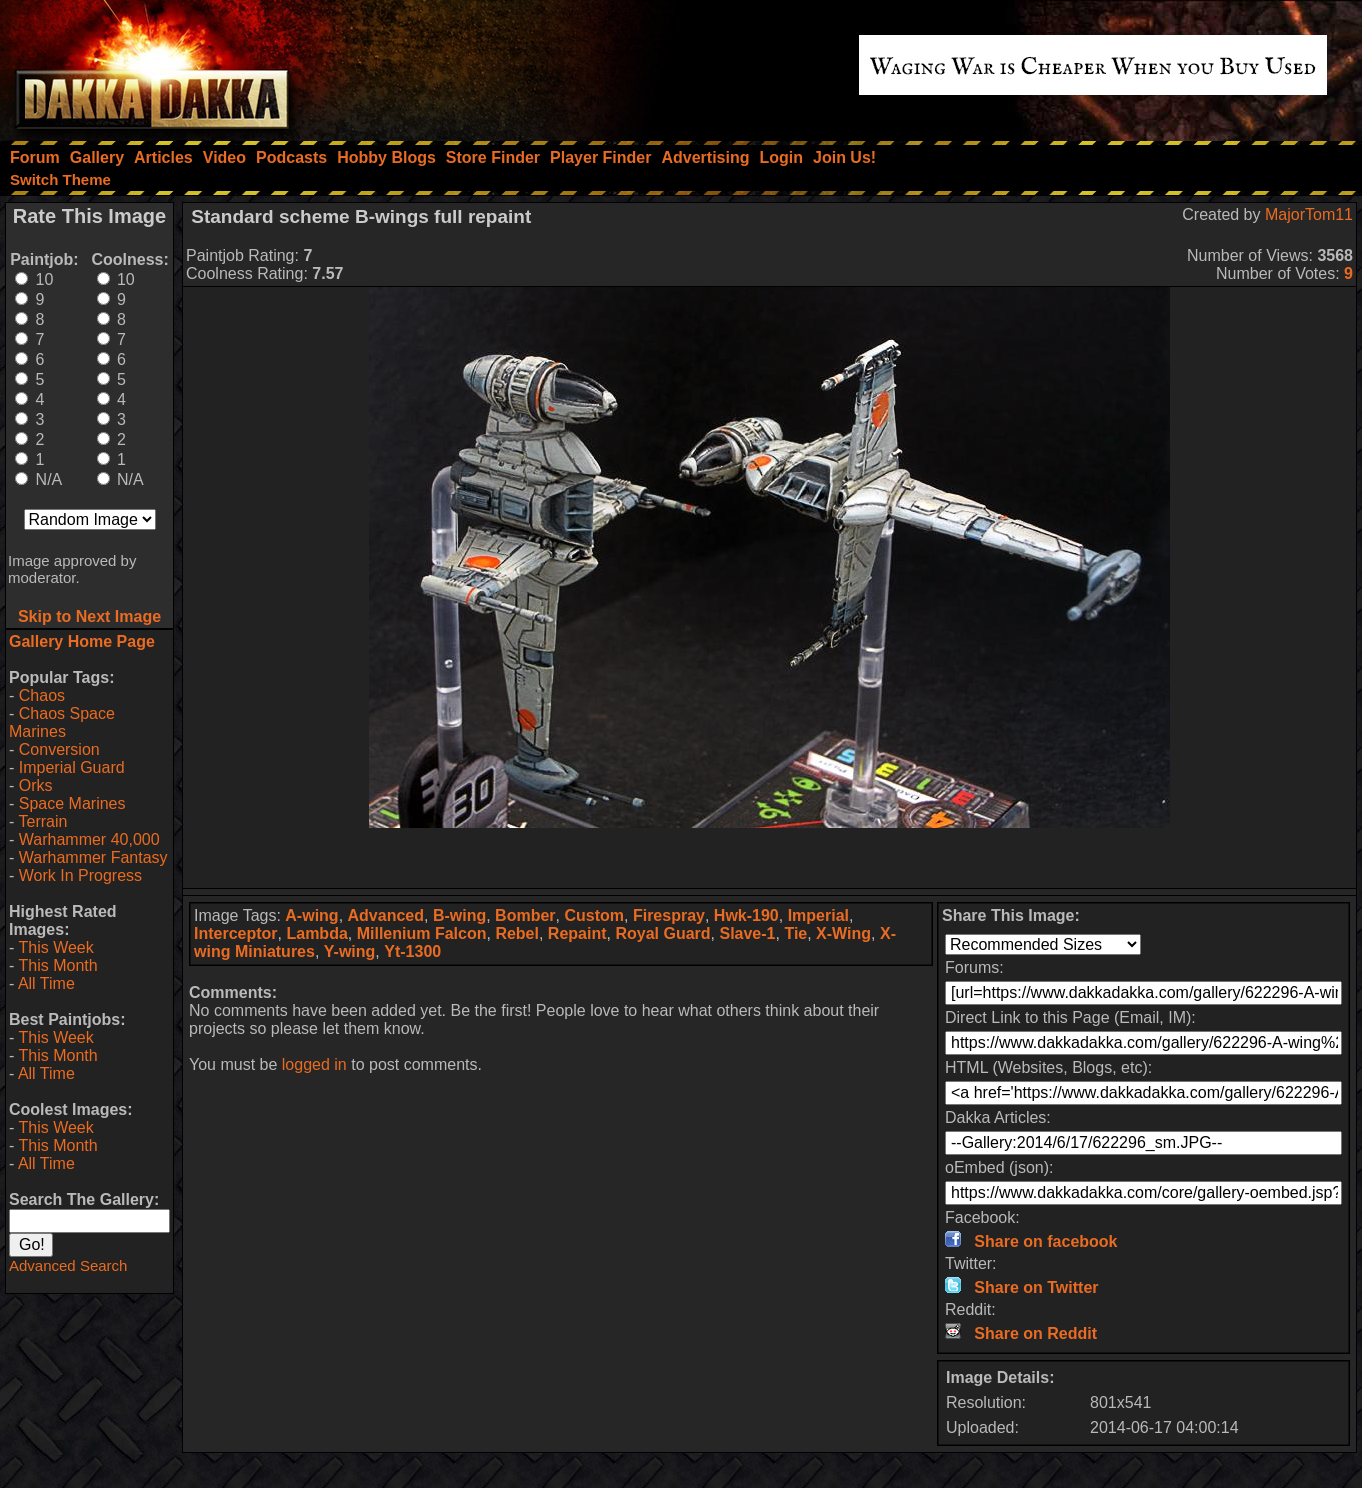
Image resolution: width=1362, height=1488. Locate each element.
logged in (314, 1064)
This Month (57, 965)
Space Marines (72, 803)
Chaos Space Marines (62, 722)
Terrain (42, 821)
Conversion (59, 749)
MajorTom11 (1309, 214)
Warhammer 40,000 (89, 839)
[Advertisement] (770, 858)
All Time (46, 983)
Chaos (42, 695)
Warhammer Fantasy (93, 857)
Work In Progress (80, 875)
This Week (55, 947)
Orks (36, 785)
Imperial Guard (72, 767)
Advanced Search (68, 1265)
